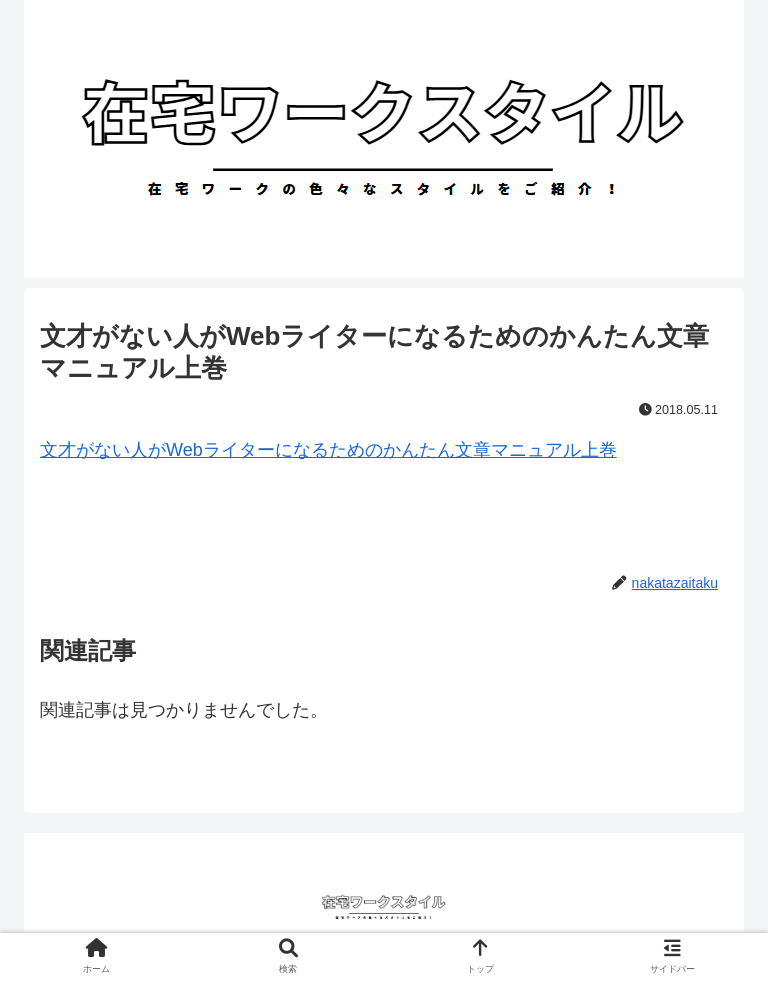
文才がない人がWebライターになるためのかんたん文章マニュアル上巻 (328, 450)
